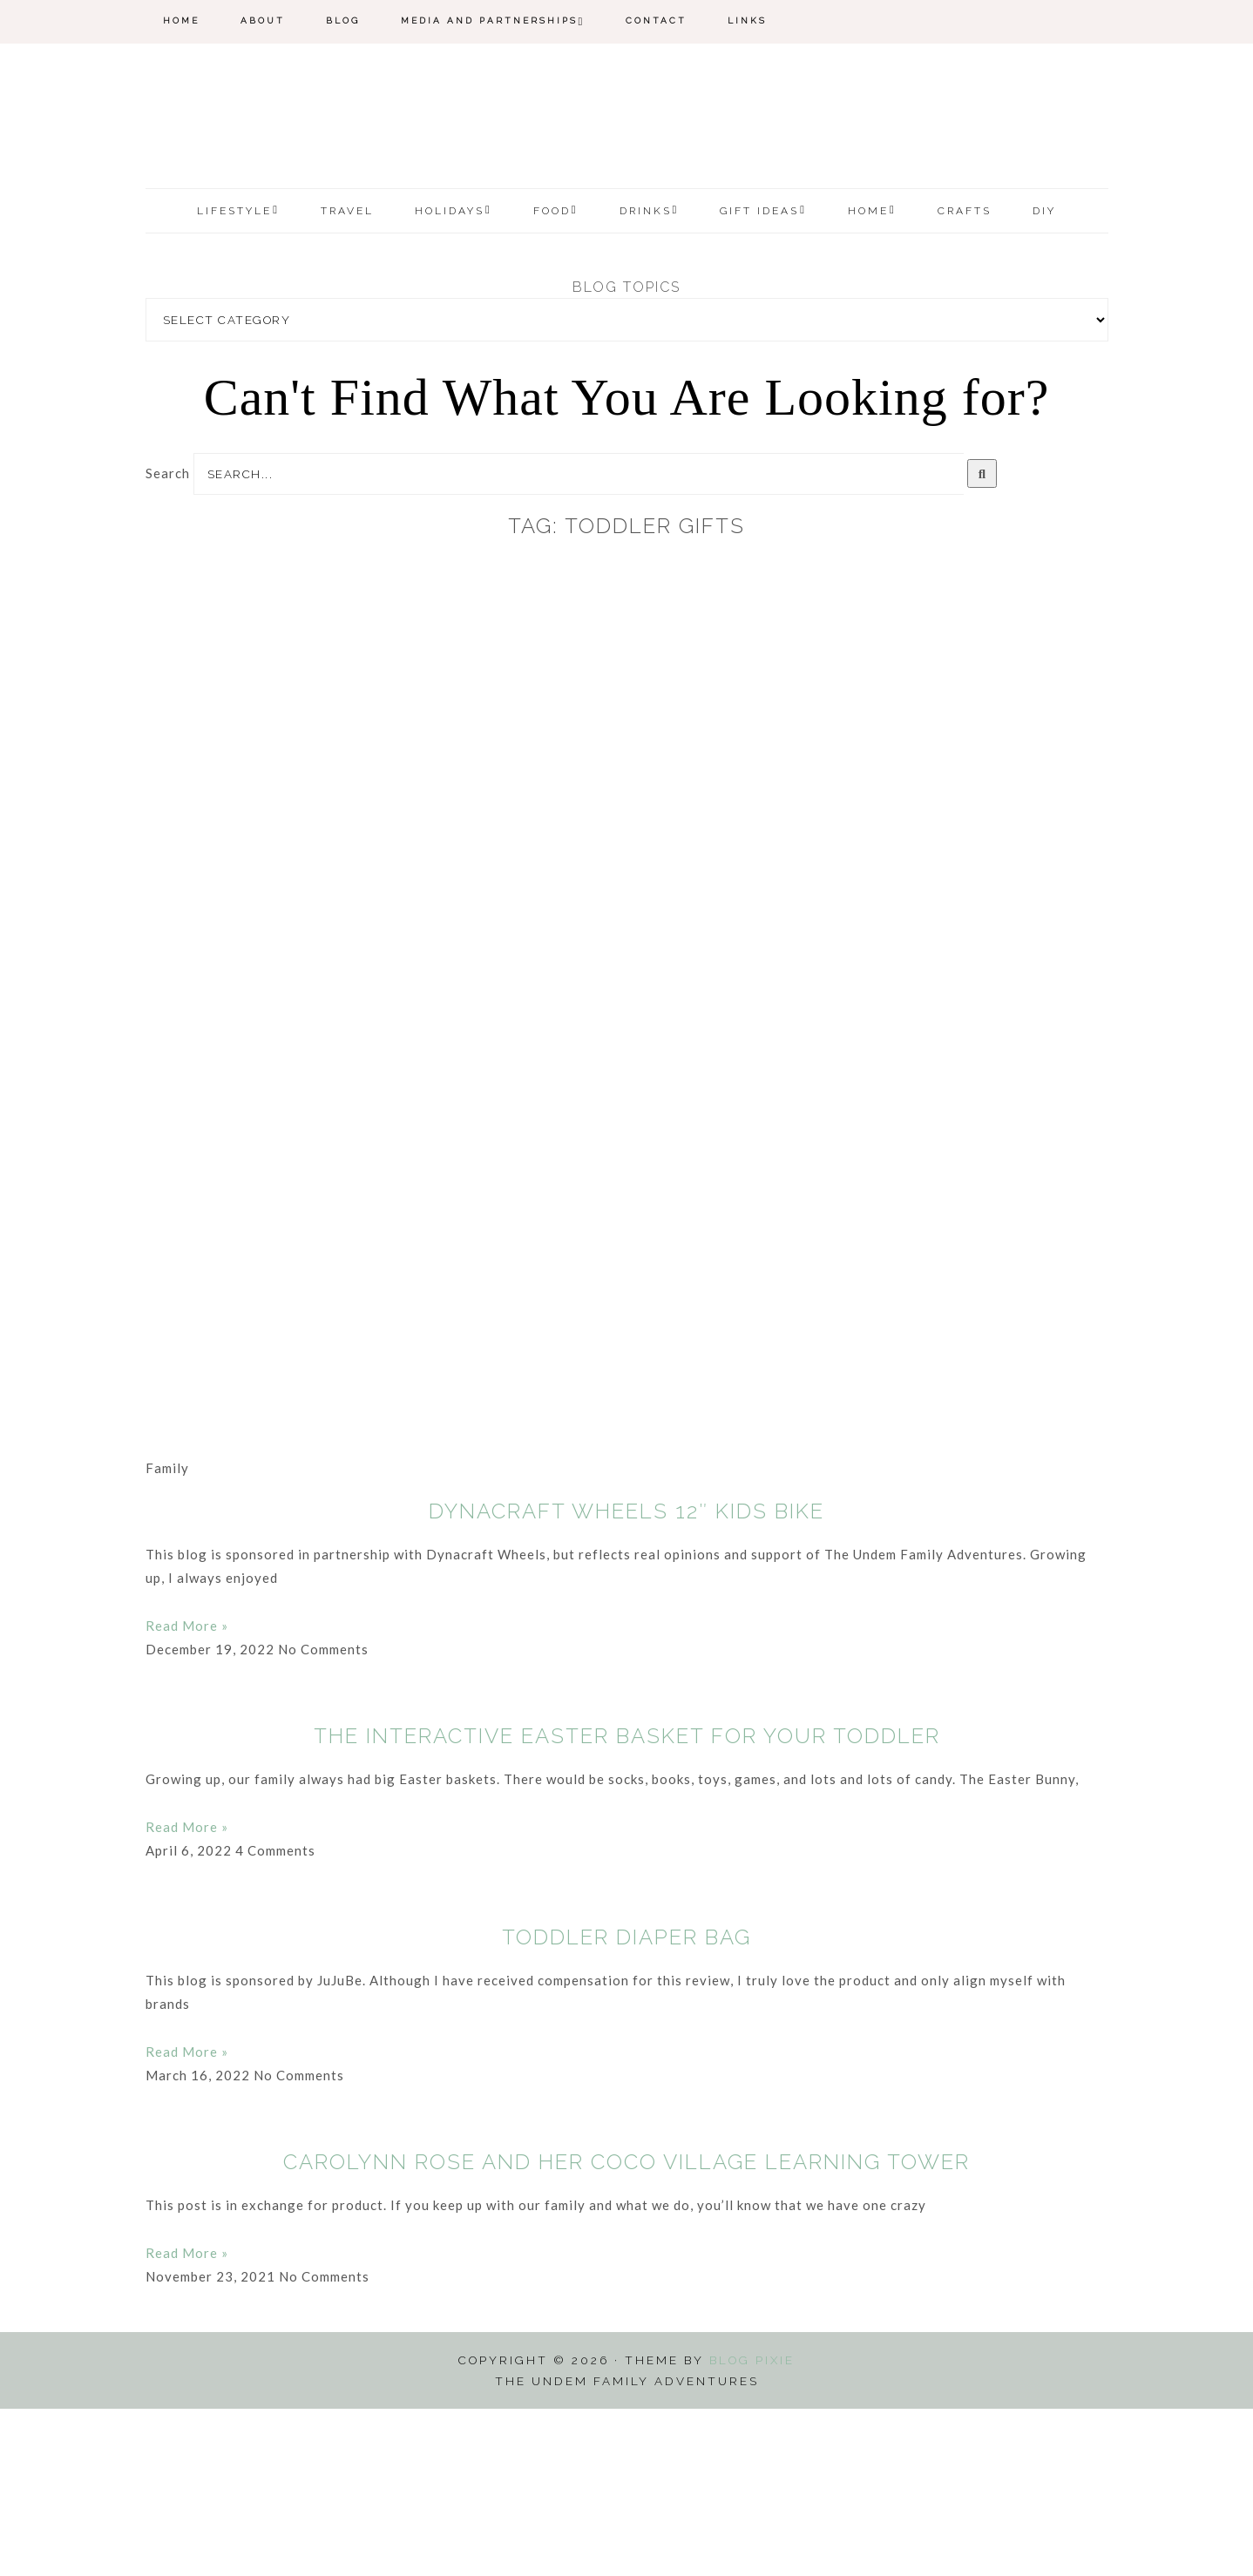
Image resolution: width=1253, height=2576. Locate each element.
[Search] (982, 640)
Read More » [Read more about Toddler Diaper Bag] (187, 2219)
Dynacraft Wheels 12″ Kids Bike (626, 1678)
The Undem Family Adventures (627, 203)
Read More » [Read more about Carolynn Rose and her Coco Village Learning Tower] (187, 2420)
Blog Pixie (752, 2527)
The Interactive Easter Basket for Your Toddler (627, 1903)
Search (168, 640)
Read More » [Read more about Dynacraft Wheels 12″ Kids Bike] (187, 1793)
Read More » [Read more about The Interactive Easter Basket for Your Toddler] (187, 1994)
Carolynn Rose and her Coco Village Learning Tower (626, 2329)
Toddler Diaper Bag (626, 2104)
